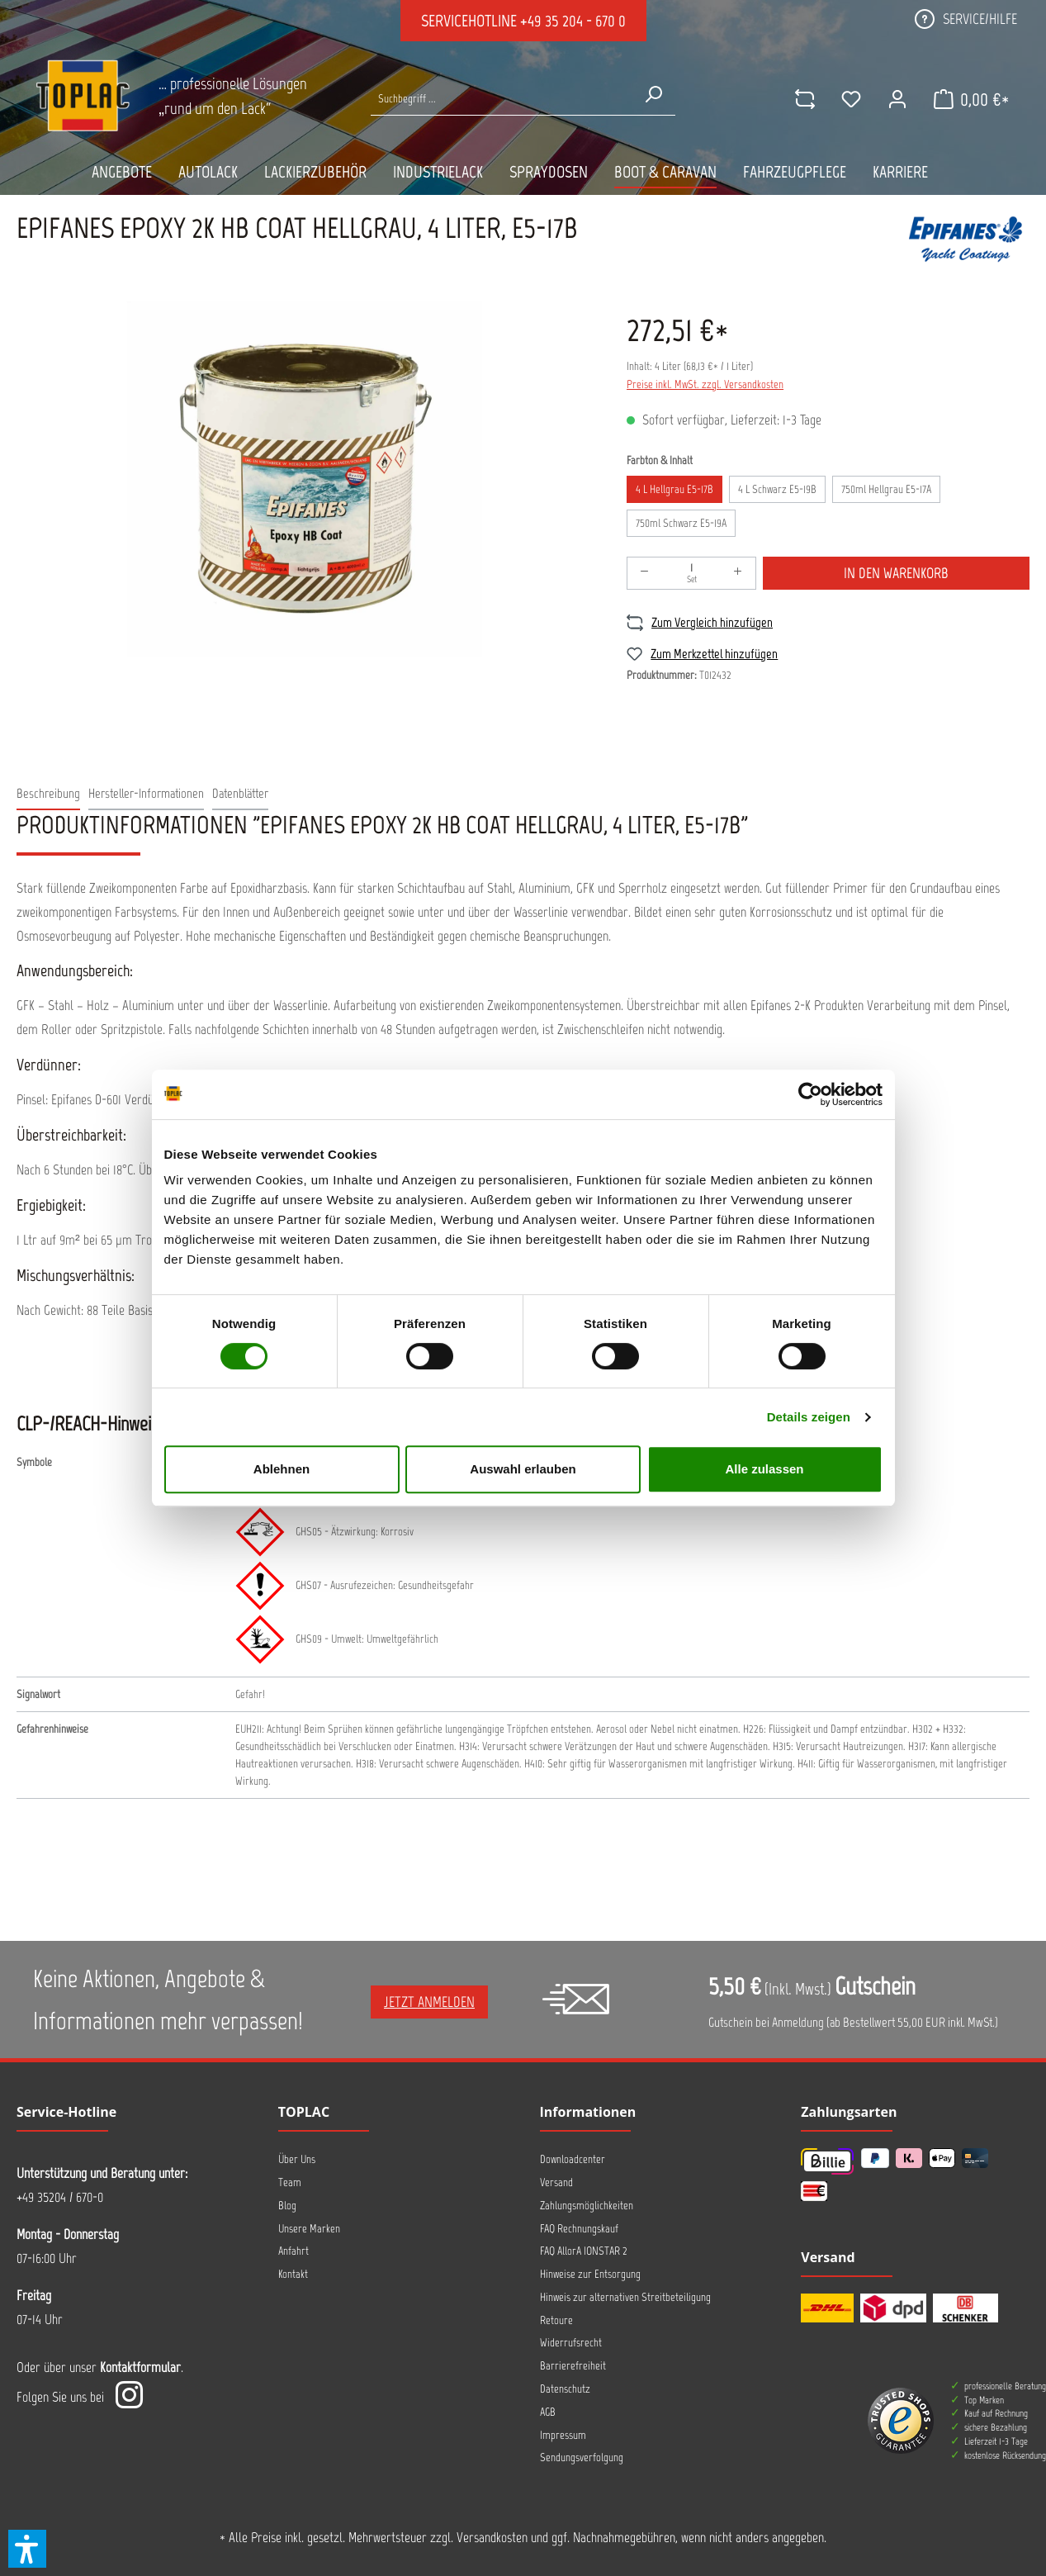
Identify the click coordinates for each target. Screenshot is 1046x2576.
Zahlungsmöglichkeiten (586, 2206)
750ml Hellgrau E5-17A (886, 489)
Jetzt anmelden (429, 2002)
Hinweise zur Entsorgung (590, 2274)
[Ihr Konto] (896, 99)
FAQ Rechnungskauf (579, 2229)
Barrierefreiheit (573, 2366)
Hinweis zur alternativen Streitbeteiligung (625, 2297)
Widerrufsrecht (571, 2343)
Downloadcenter (572, 2159)
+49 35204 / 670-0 (60, 2197)
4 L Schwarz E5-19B (777, 489)
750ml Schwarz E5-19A (681, 523)
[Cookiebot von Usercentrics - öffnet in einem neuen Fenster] (810, 1094)
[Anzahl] (691, 573)
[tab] (48, 794)
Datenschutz (565, 2389)
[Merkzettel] (850, 99)
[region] (305, 479)
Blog (287, 2206)
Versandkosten (492, 2537)
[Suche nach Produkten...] (501, 99)
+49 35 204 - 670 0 (573, 21)
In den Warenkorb (896, 573)
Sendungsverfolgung (581, 2457)
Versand (556, 2182)
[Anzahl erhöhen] (738, 573)
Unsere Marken (309, 2229)
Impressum (563, 2435)
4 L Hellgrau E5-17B (674, 489)
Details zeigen (808, 1417)
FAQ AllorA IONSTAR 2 (583, 2251)
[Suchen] (653, 94)
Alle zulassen (764, 1469)
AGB (548, 2412)
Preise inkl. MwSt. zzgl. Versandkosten (705, 384)
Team (289, 2182)
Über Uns (296, 2159)
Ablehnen (281, 1469)
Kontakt (293, 2274)
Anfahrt (293, 2251)
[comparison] (804, 99)
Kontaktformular (140, 2367)
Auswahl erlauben (522, 1469)
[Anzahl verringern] (644, 573)
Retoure (556, 2320)
